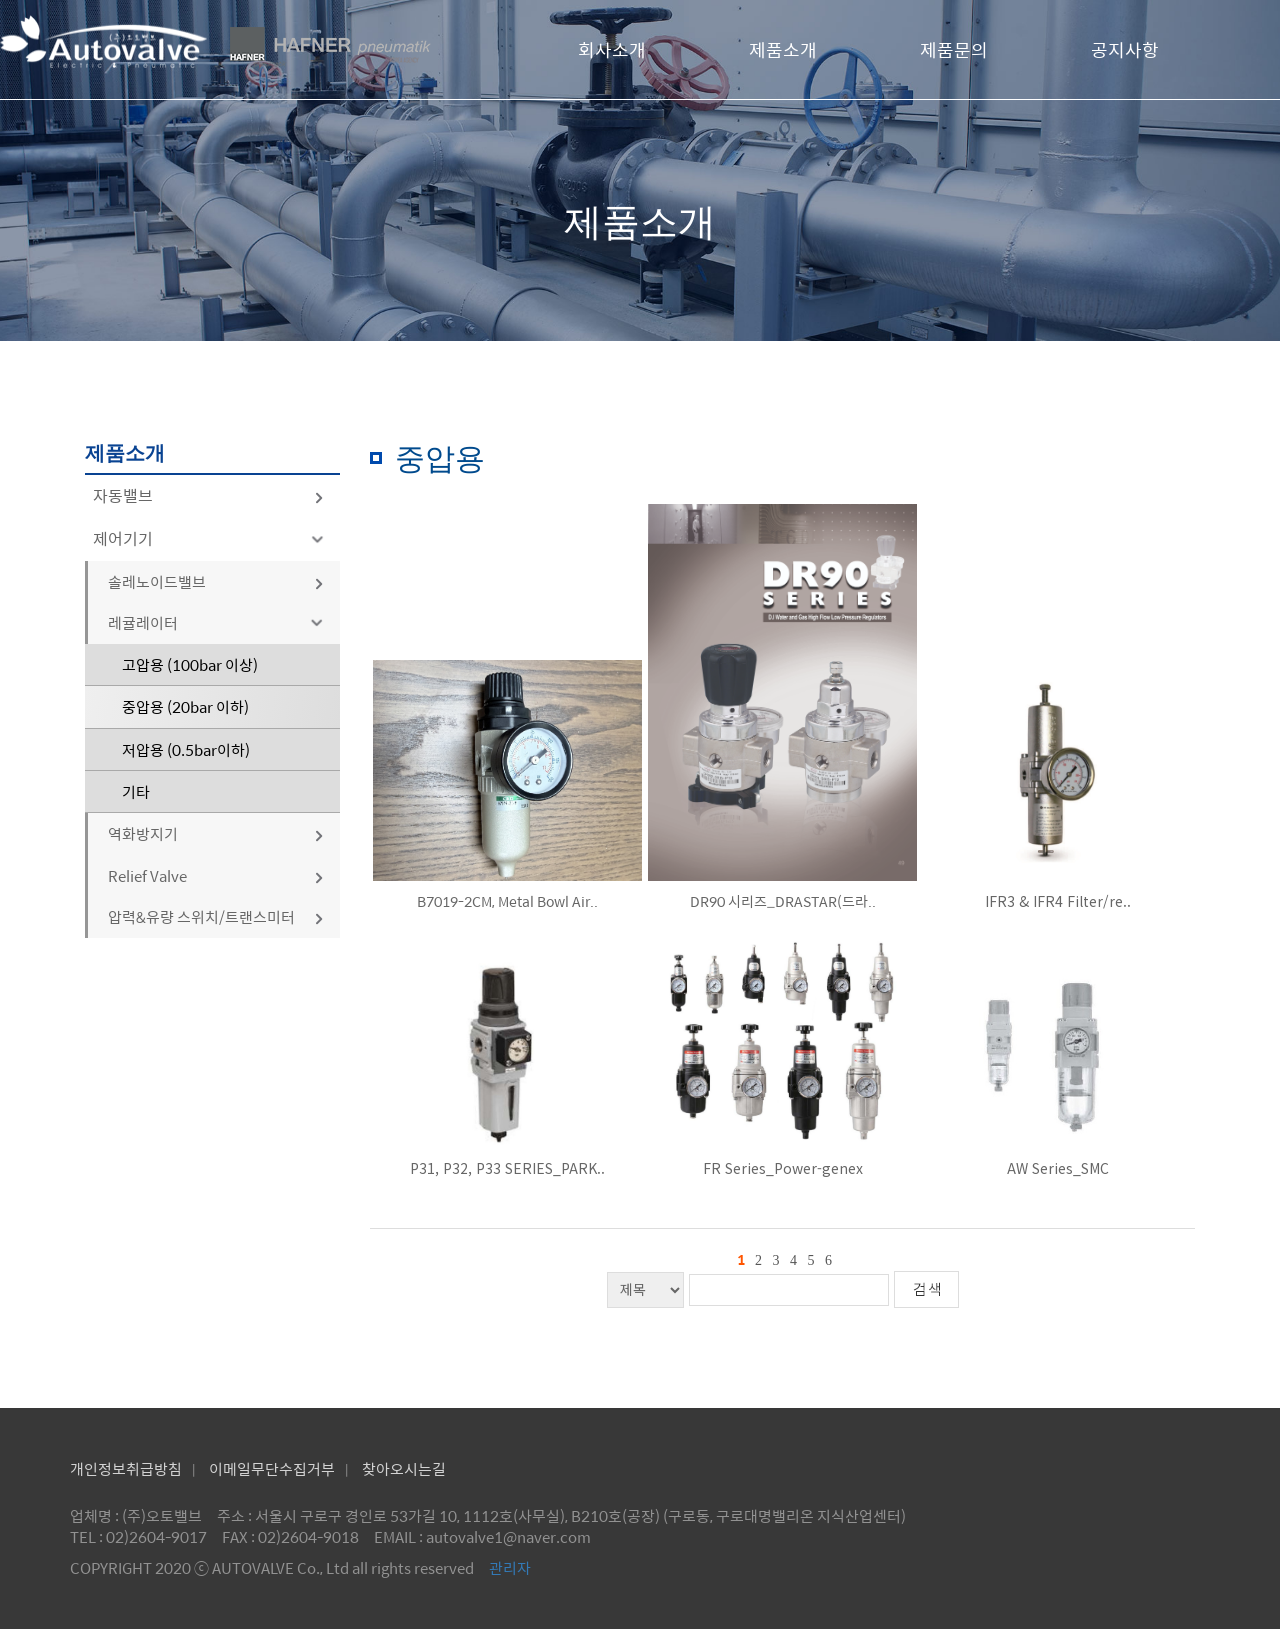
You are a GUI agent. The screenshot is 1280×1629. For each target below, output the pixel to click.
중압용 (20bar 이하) (185, 706)
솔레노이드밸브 (216, 581)
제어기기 (211, 538)
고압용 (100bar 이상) (190, 664)
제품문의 (954, 49)
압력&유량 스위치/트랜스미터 (216, 916)
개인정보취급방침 (126, 1468)
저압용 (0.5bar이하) (186, 749)
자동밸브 (209, 495)
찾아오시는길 (404, 1468)
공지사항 (1125, 49)
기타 (136, 791)
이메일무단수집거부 (272, 1468)
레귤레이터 (219, 622)
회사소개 (612, 49)
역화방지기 (216, 833)
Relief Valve (216, 875)
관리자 (510, 1567)
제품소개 (783, 49)
